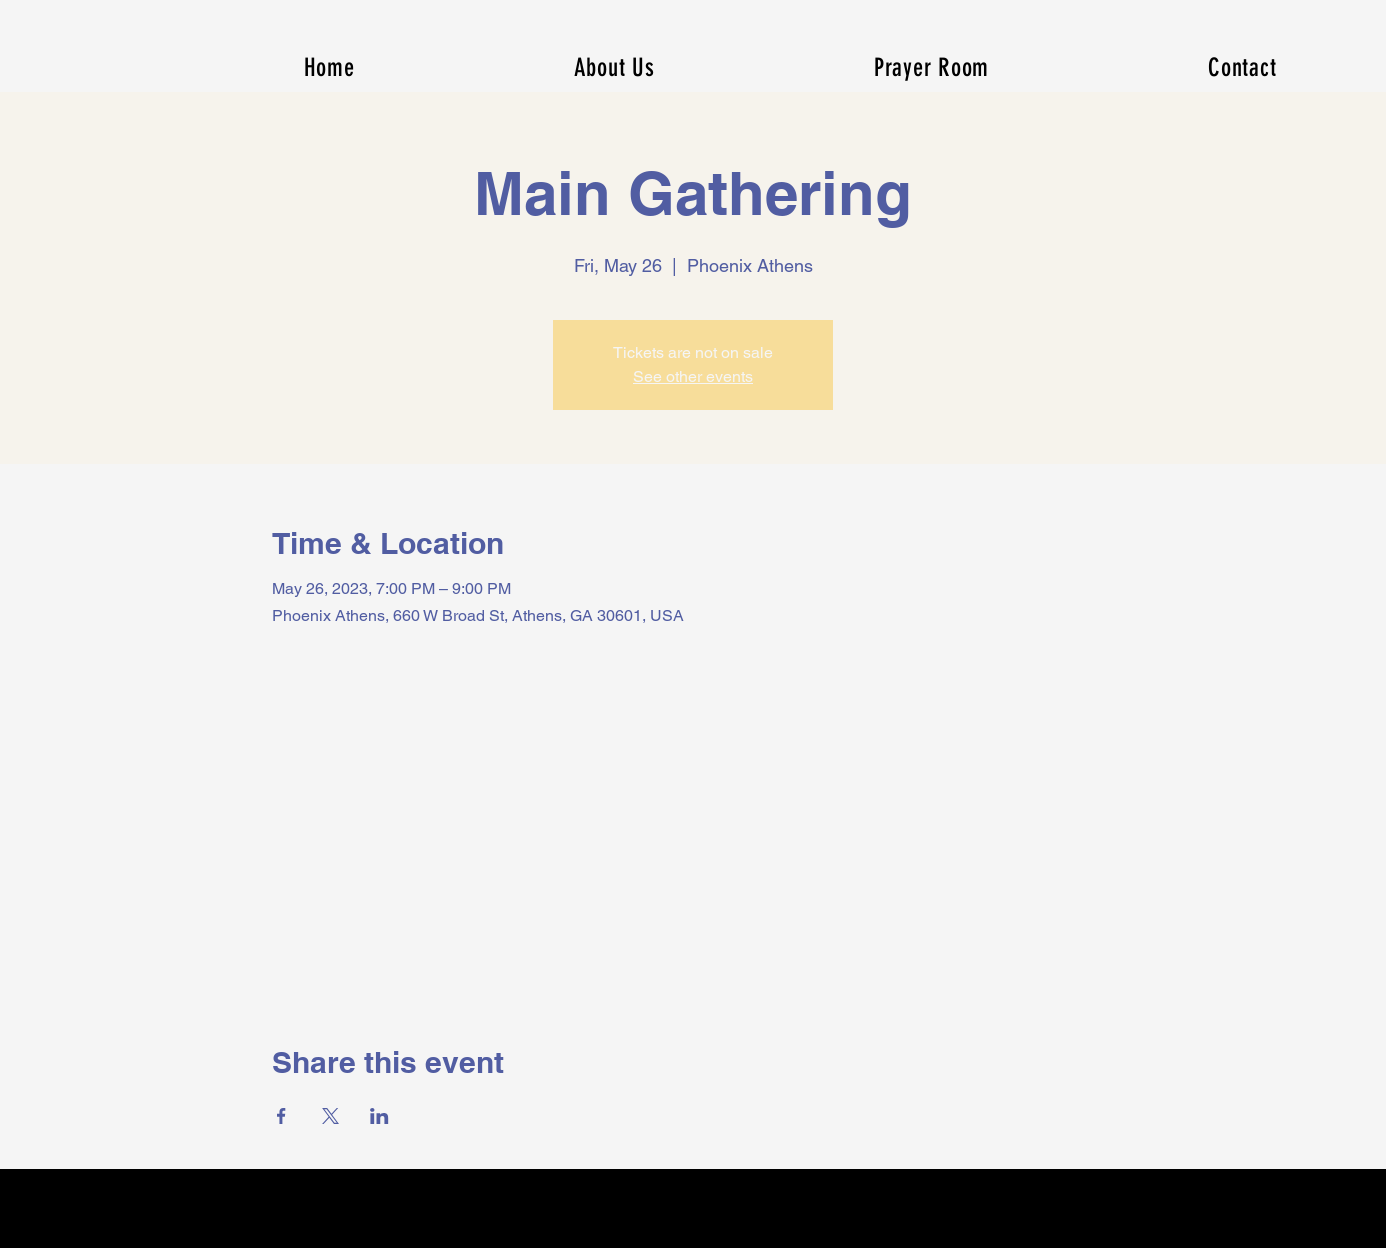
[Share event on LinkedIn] (379, 1116)
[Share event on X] (330, 1116)
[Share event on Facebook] (281, 1116)
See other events (693, 376)
